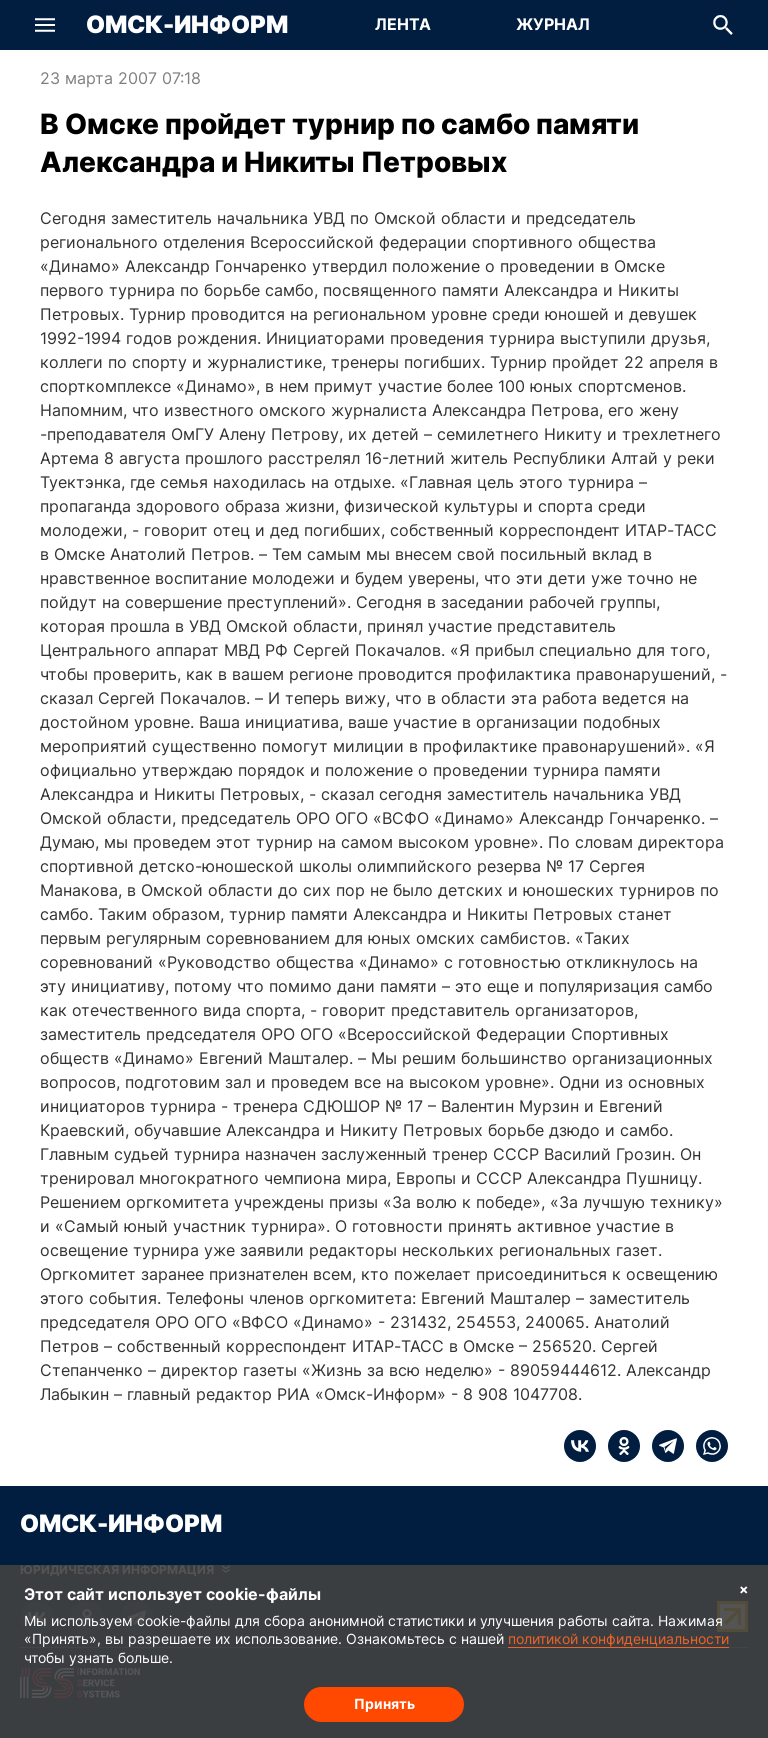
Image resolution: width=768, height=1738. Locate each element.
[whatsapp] (706, 1446)
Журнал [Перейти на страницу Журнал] (553, 24)
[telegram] (662, 1446)
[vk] (580, 1446)
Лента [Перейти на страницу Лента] (403, 24)
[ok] (618, 1446)
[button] (45, 25)
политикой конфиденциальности (618, 1638)
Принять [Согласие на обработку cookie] (384, 1703)
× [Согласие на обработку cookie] (744, 1588)
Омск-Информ (187, 25)
